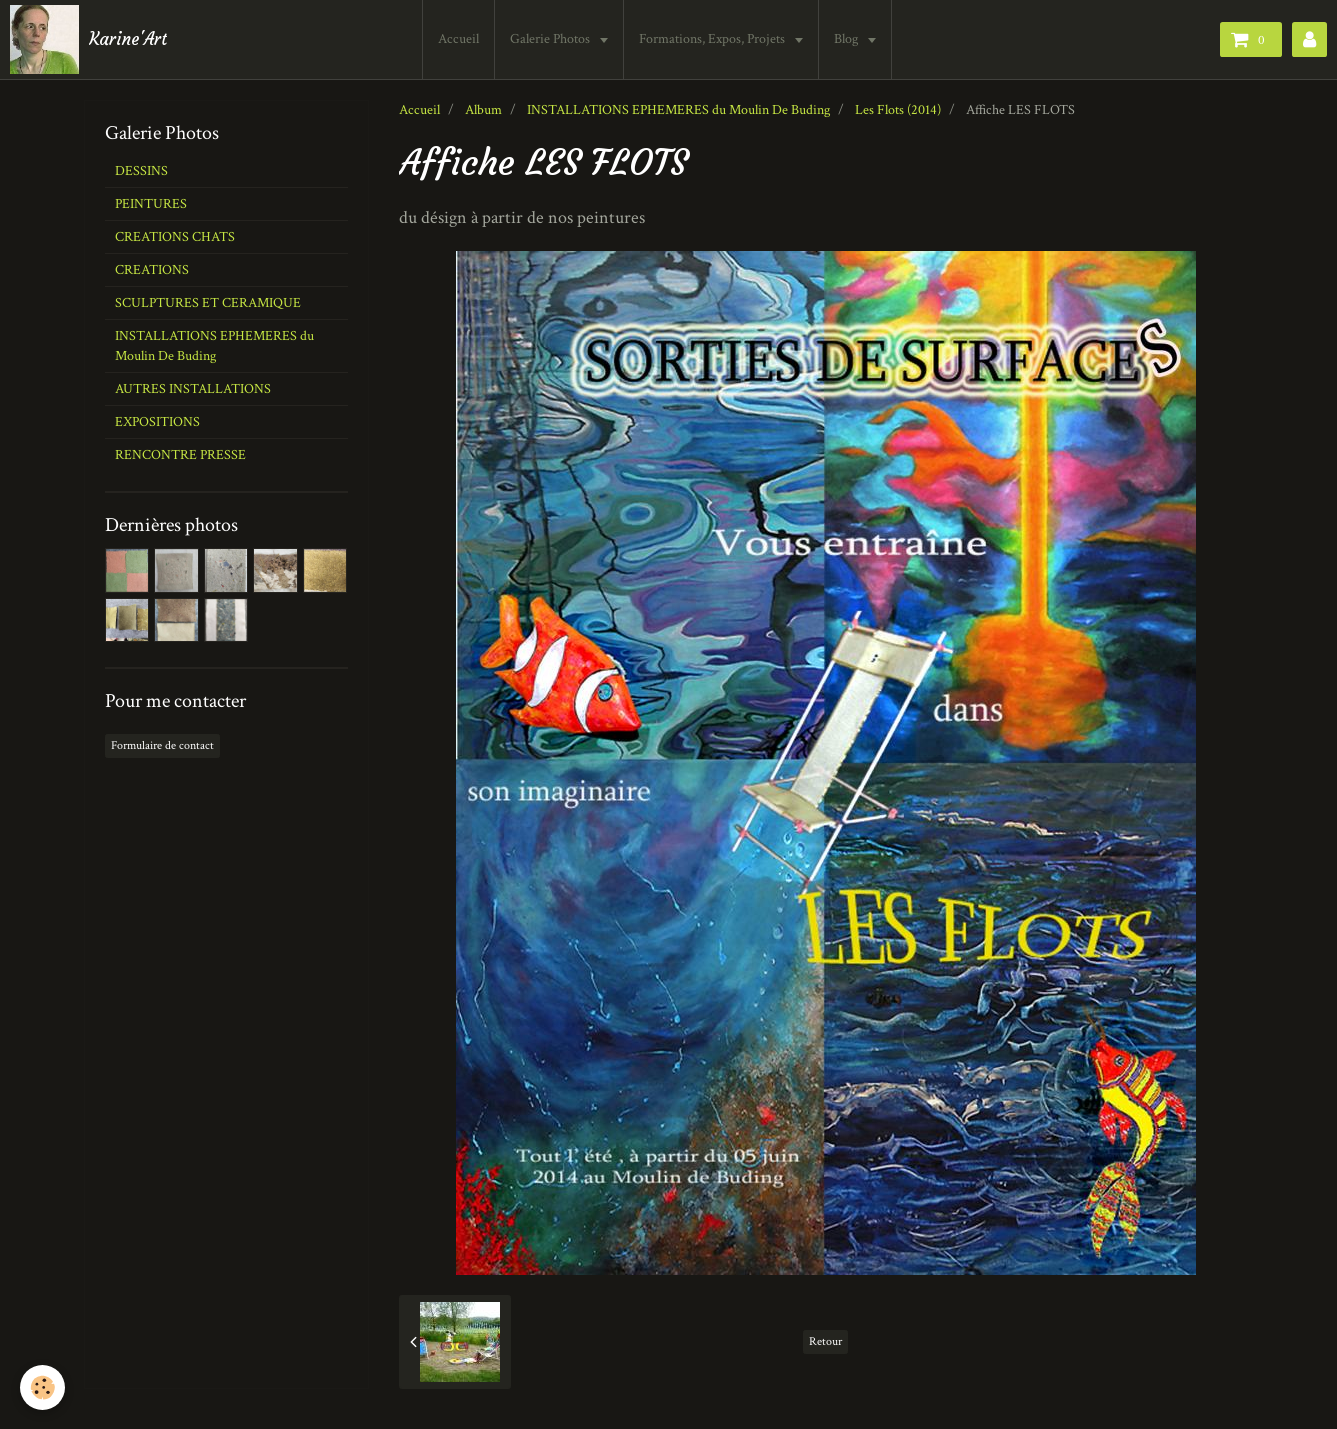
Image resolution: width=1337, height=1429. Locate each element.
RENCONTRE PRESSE (180, 455)
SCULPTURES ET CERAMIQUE (208, 303)
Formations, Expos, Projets (715, 39)
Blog (849, 39)
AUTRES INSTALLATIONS (193, 389)
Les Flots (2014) (898, 110)
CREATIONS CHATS (175, 237)
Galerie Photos (553, 39)
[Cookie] (42, 1387)
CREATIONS (152, 270)
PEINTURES (151, 204)
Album (483, 110)
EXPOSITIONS (157, 422)
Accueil (460, 39)
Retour (825, 1341)
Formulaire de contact (162, 745)
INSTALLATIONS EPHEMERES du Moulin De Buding (678, 110)
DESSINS (141, 171)
